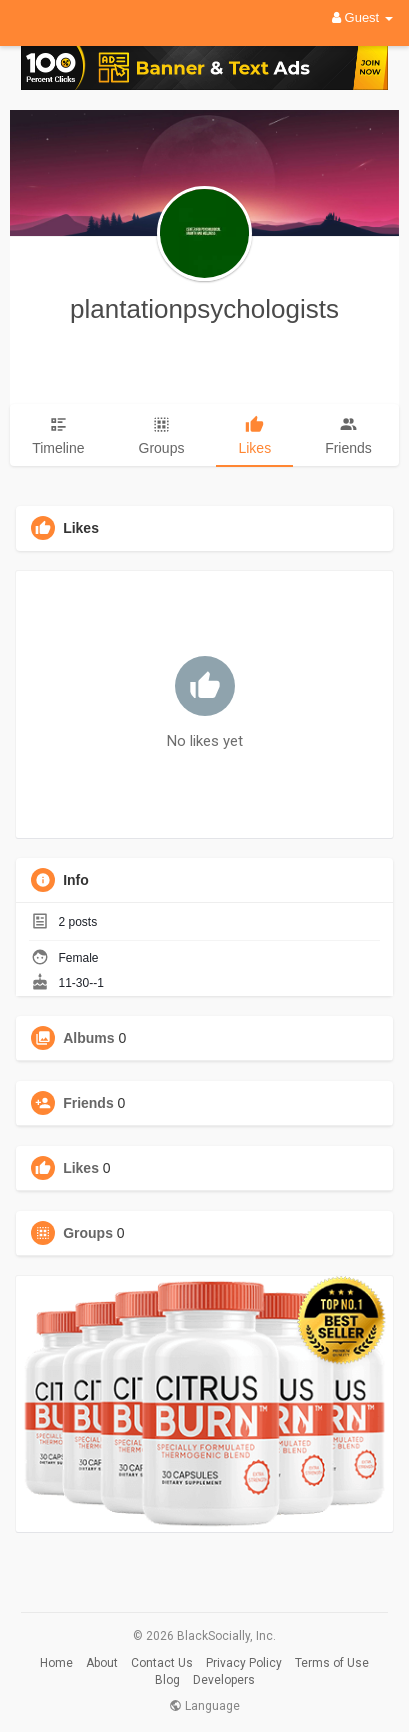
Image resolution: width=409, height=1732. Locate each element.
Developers (224, 1680)
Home (56, 1663)
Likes (81, 1168)
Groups (88, 1233)
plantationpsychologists (204, 309)
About (102, 1663)
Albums (88, 1038)
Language (204, 1706)
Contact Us (162, 1663)
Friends (88, 1103)
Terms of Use (332, 1663)
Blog (167, 1680)
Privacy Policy (244, 1663)
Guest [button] (362, 17)
